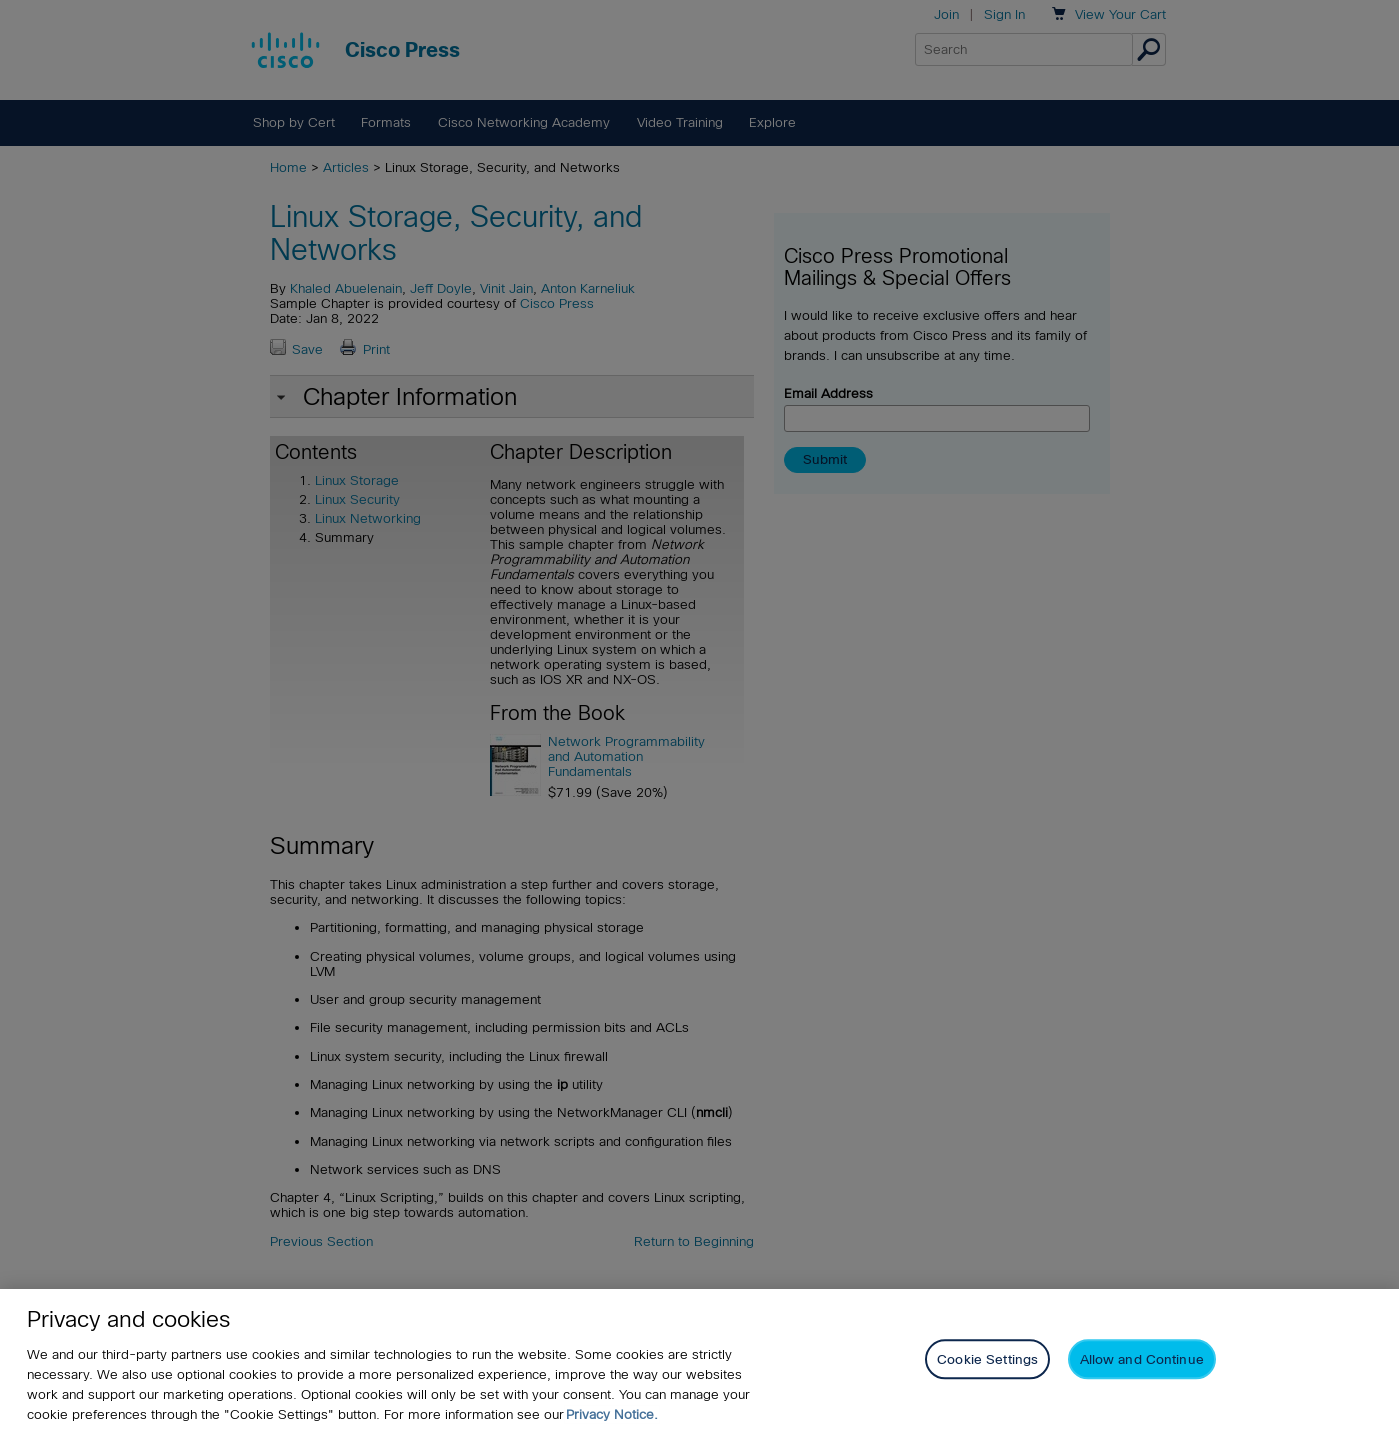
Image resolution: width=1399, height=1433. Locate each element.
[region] (699, 1361)
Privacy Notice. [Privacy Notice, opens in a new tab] (612, 1414)
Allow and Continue (1142, 1359)
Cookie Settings (987, 1359)
